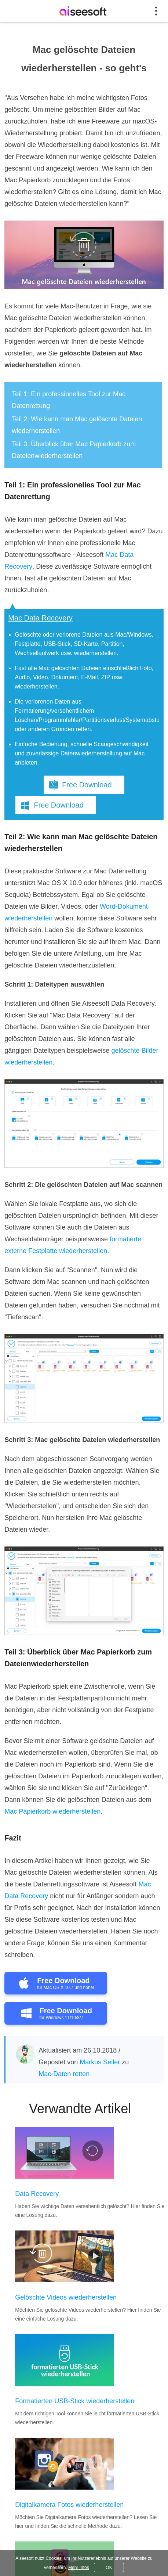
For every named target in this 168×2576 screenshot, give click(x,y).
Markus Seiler (100, 2062)
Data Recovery (37, 2193)
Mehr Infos (78, 2567)
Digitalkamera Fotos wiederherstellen (69, 2504)
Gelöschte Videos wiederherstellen (66, 2297)
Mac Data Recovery (40, 618)
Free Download (87, 785)
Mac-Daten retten (64, 2074)
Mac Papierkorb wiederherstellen (52, 1811)
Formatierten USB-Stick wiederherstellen (74, 2401)
